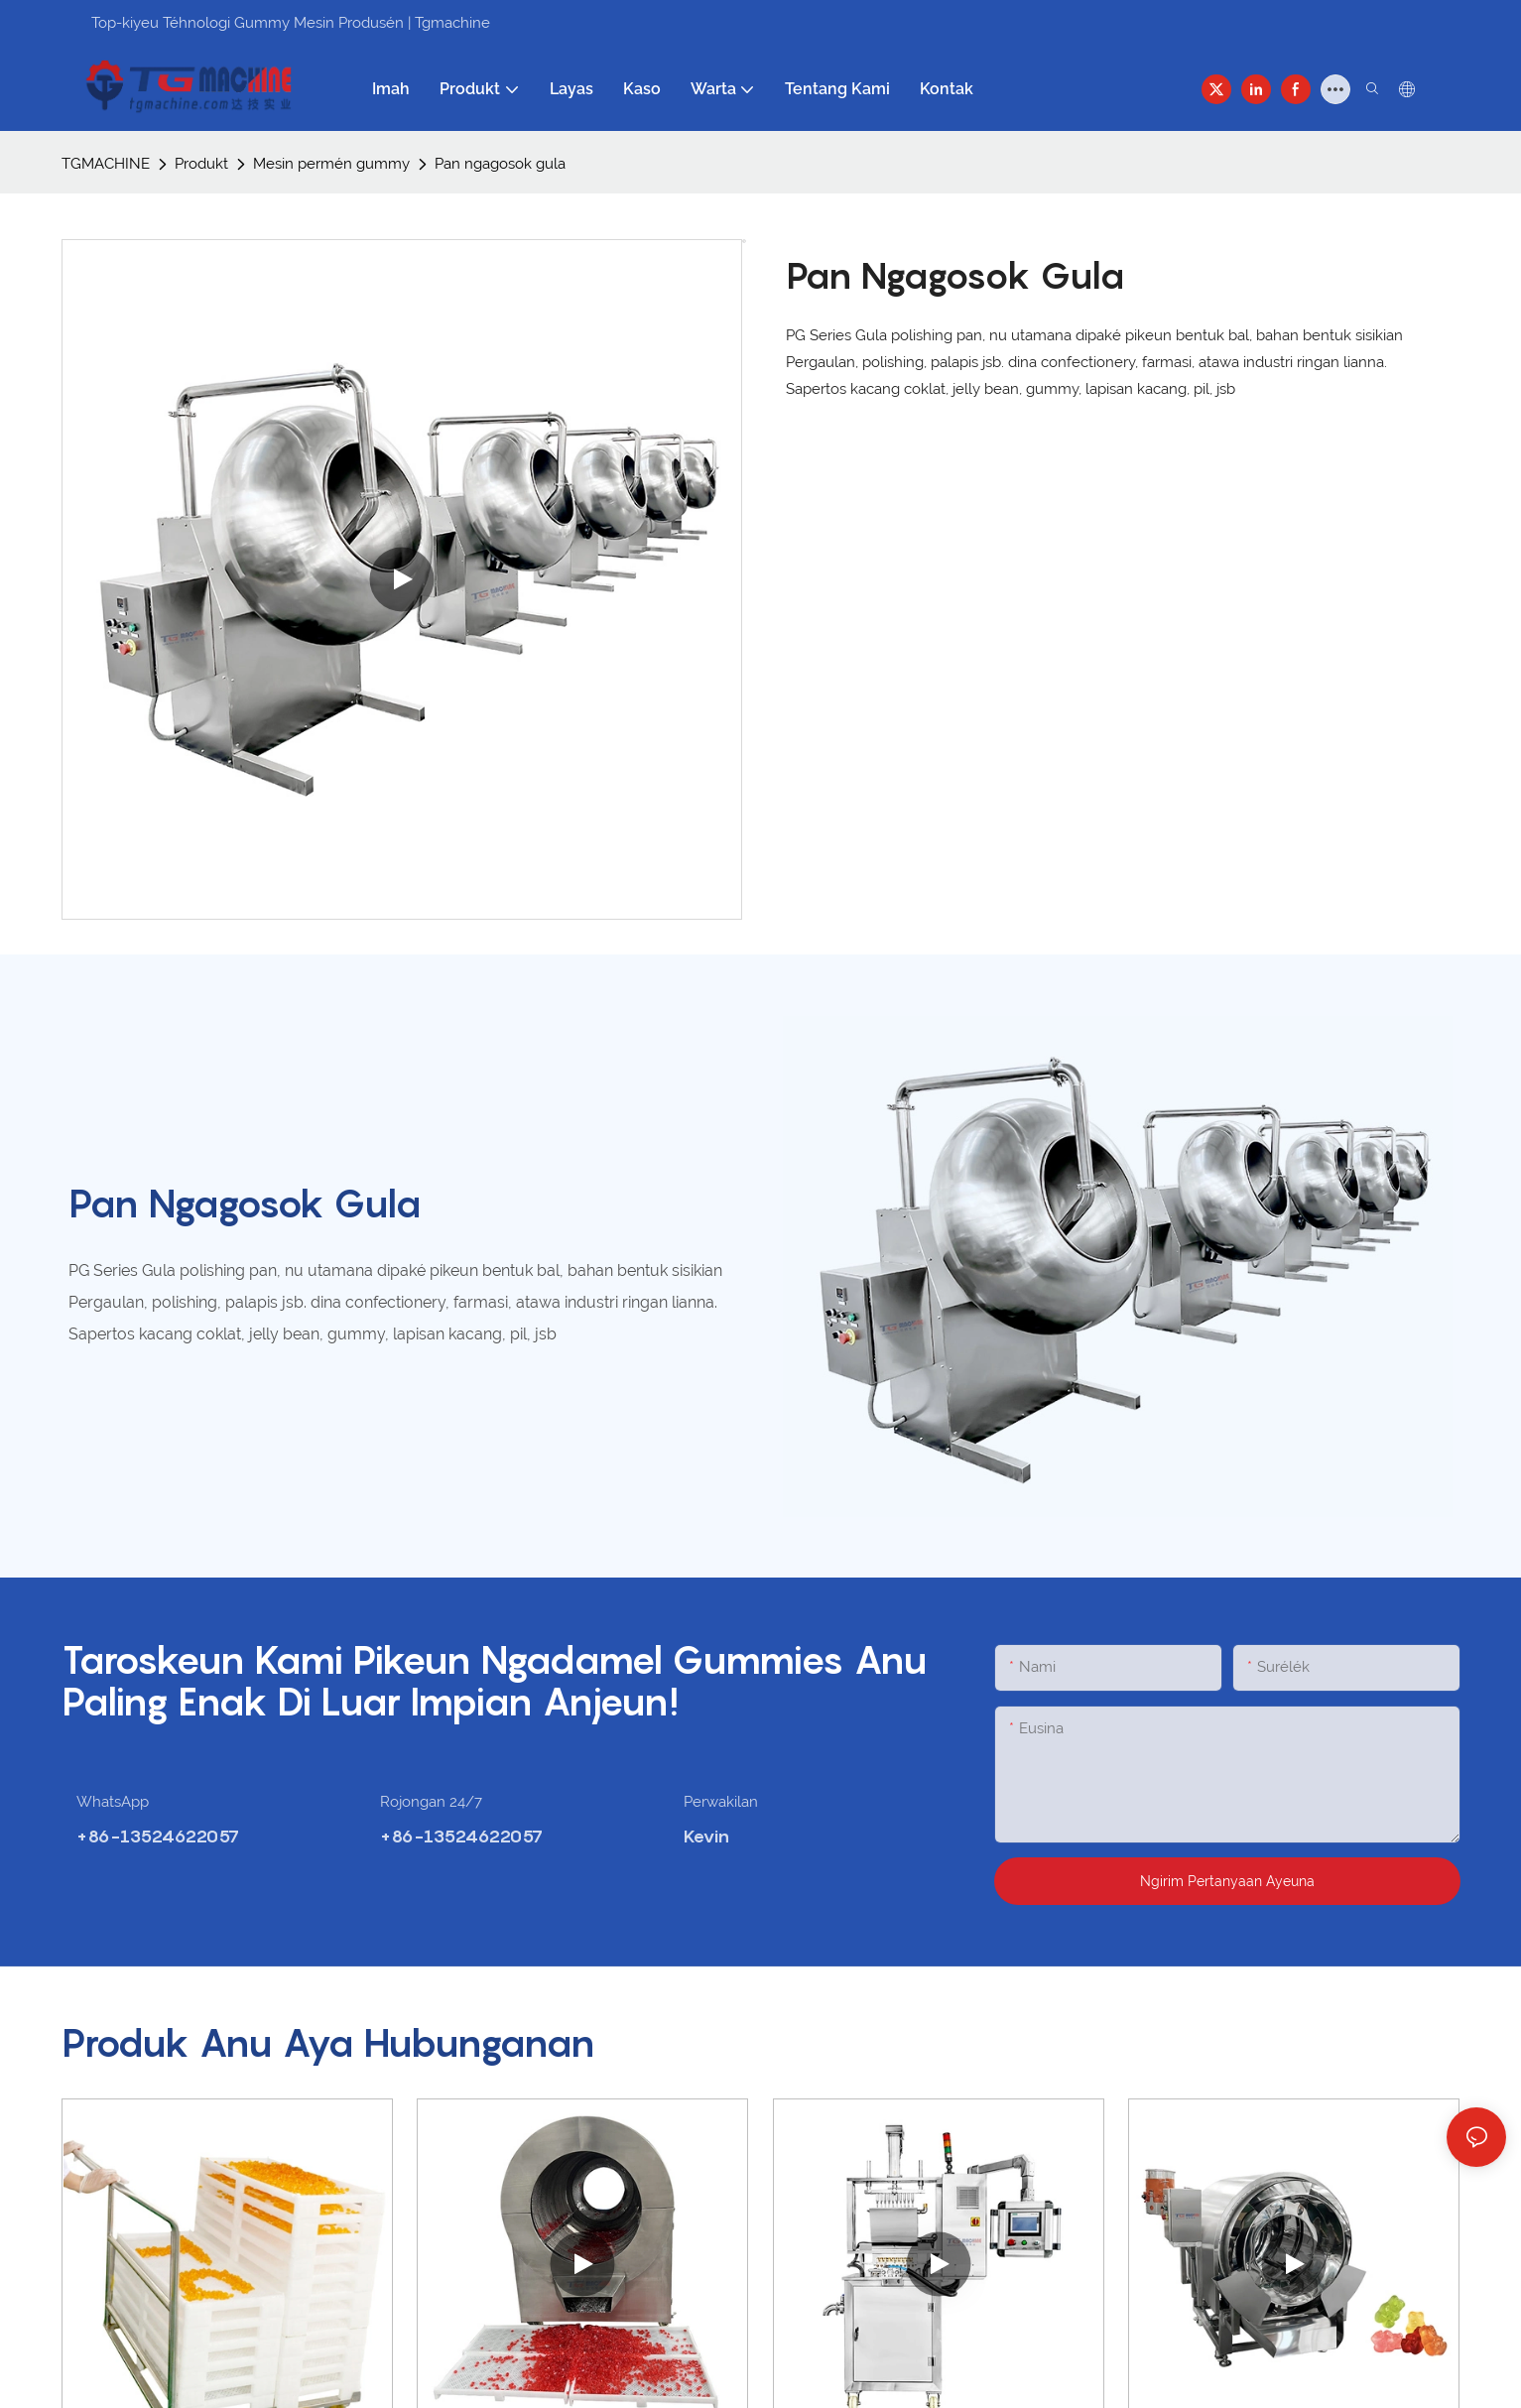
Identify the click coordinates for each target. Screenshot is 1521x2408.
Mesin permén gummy (331, 164)
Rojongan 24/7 (431, 1802)
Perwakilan (721, 1802)
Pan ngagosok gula (500, 164)
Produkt (201, 164)
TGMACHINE (106, 164)
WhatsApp (112, 1802)
